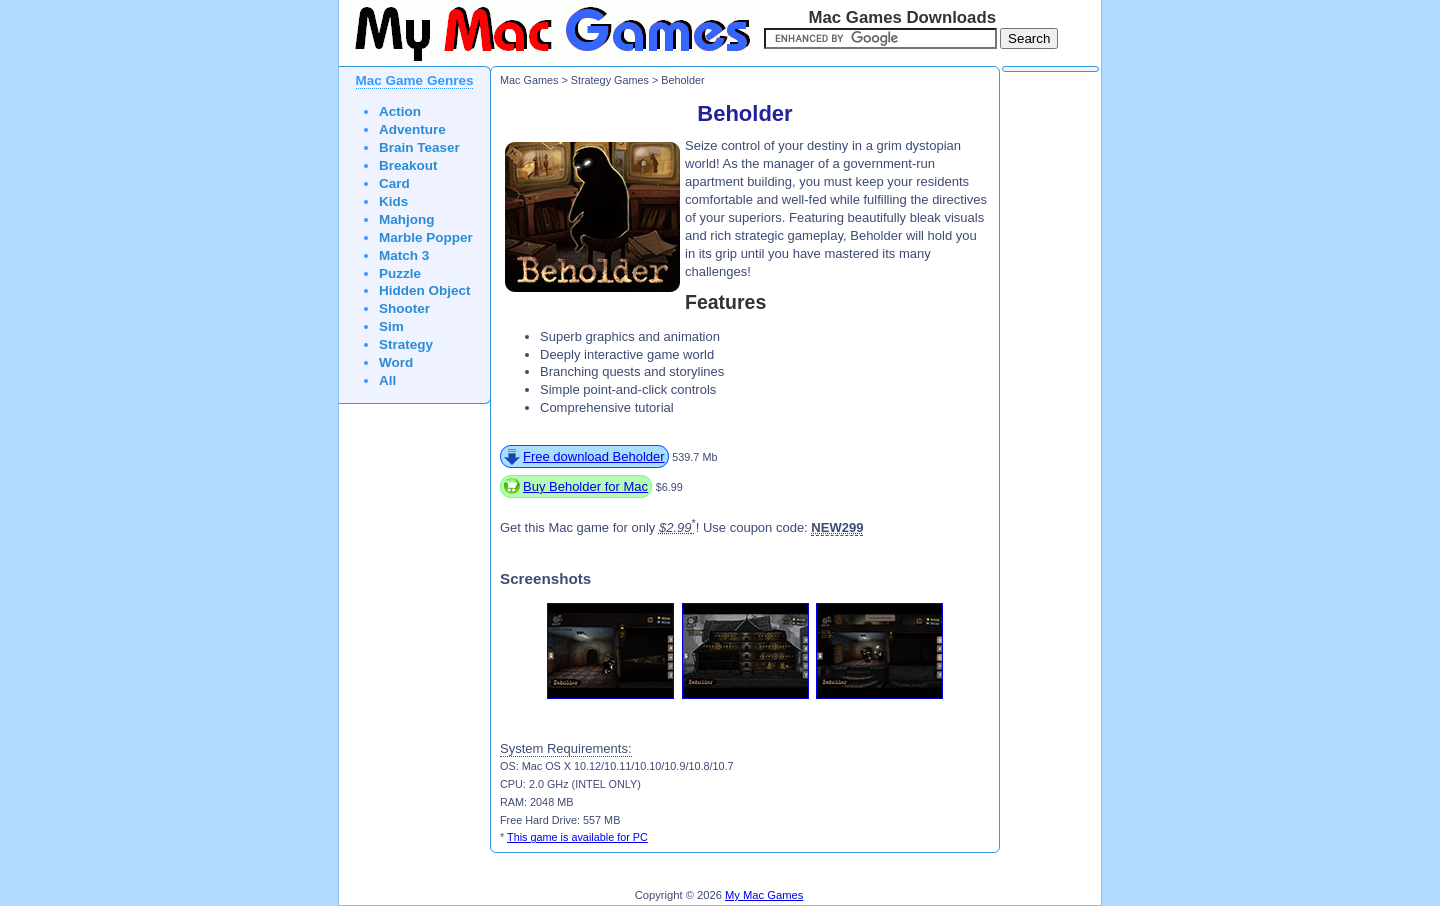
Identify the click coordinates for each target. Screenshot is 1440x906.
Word (396, 362)
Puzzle (400, 273)
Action (400, 111)
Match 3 (404, 255)
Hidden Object (425, 290)
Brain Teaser (419, 147)
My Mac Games (764, 895)
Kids (393, 201)
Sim (391, 326)
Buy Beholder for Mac (585, 486)
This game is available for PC (577, 837)
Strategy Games (610, 80)
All (387, 380)
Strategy (406, 344)
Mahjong (407, 219)
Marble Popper (426, 237)
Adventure (412, 129)
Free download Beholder (594, 456)
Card (394, 183)
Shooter (404, 308)
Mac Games (529, 80)
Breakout (408, 165)
